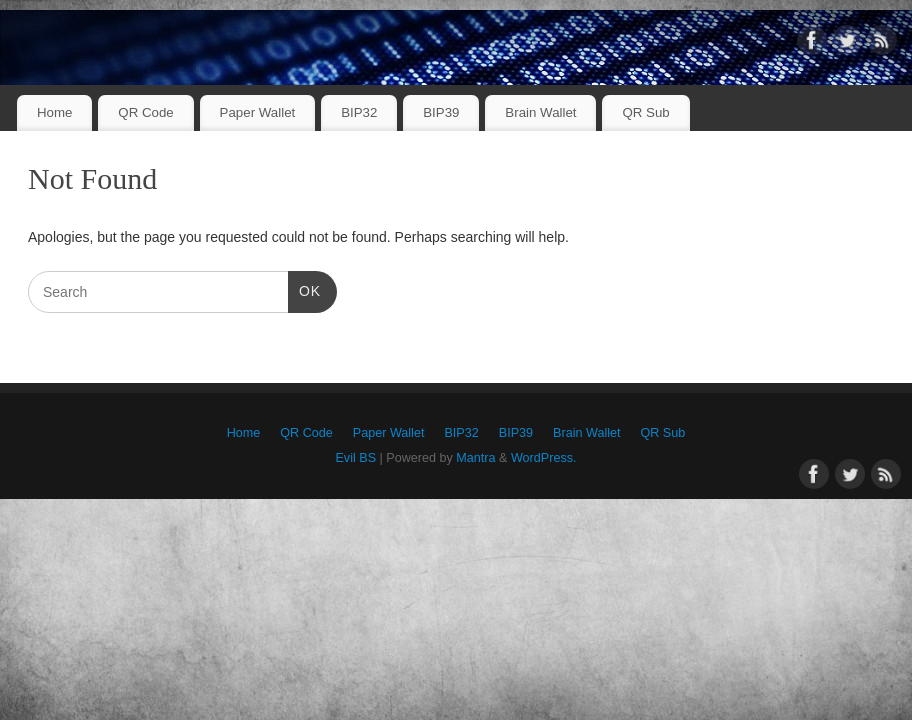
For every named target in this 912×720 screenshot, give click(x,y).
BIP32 (359, 112)
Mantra (475, 458)
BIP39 (441, 112)
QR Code (145, 112)
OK (304, 289)
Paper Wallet (258, 112)
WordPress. (544, 458)
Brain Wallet (540, 112)
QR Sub (645, 112)
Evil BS (355, 458)
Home (54, 112)
